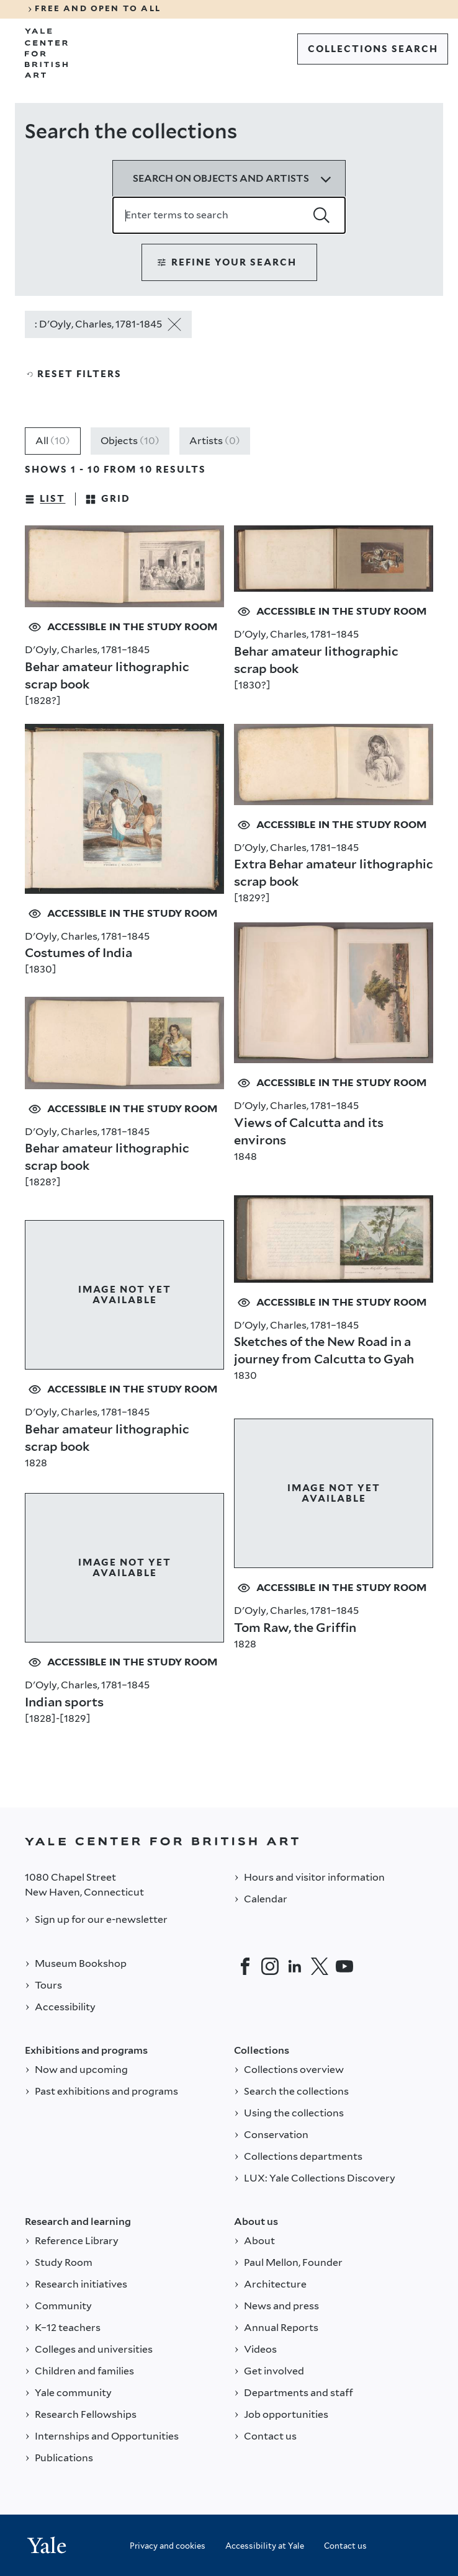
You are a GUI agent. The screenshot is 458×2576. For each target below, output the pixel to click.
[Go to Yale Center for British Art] (46, 53)
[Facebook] (245, 1966)
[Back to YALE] (229, 1841)
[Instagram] (270, 1966)
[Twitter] (320, 1966)
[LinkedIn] (295, 1966)
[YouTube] (344, 1966)
